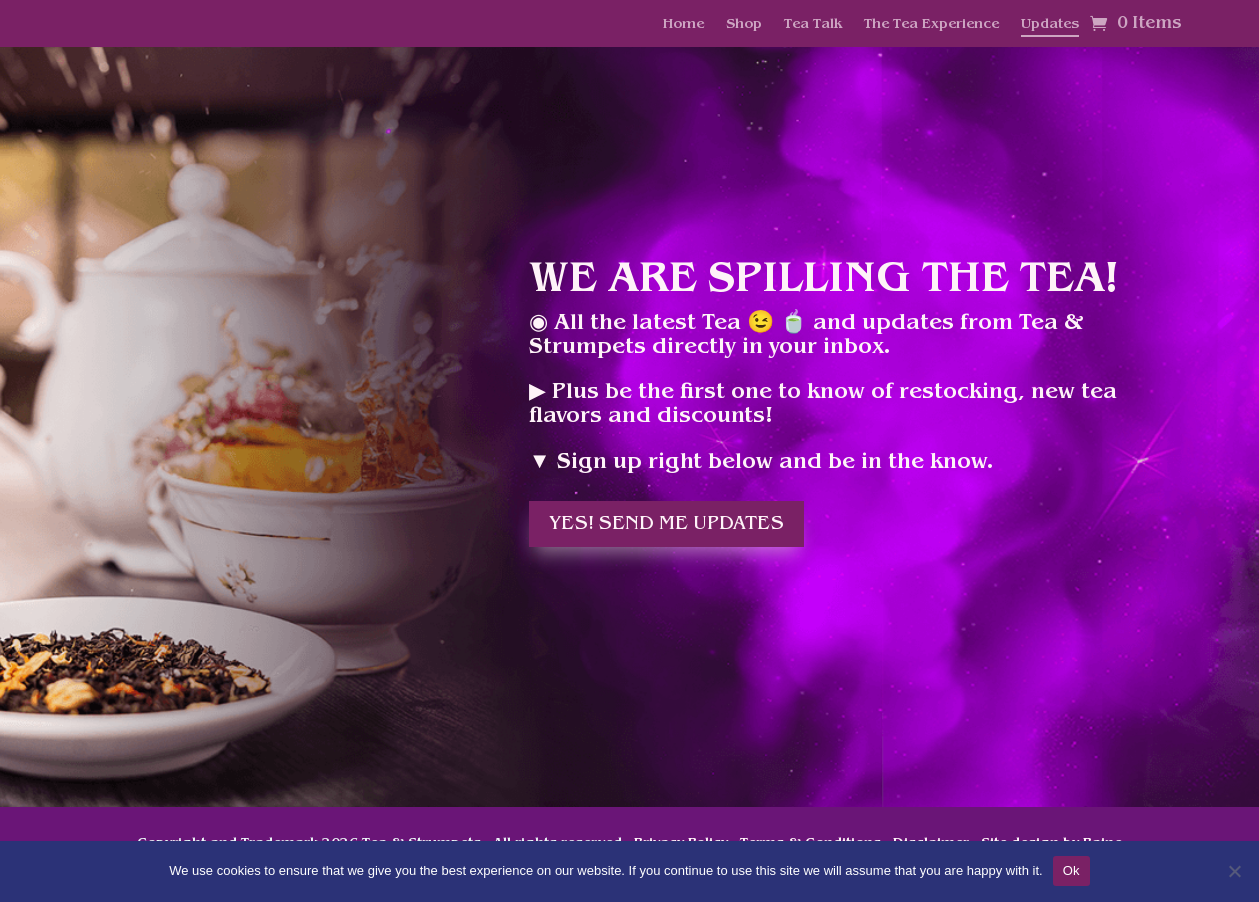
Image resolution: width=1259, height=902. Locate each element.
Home (683, 25)
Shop (744, 25)
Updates (1050, 25)
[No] (1234, 871)
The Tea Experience (931, 25)
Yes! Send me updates (666, 524)
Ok (1071, 870)
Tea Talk (813, 25)
